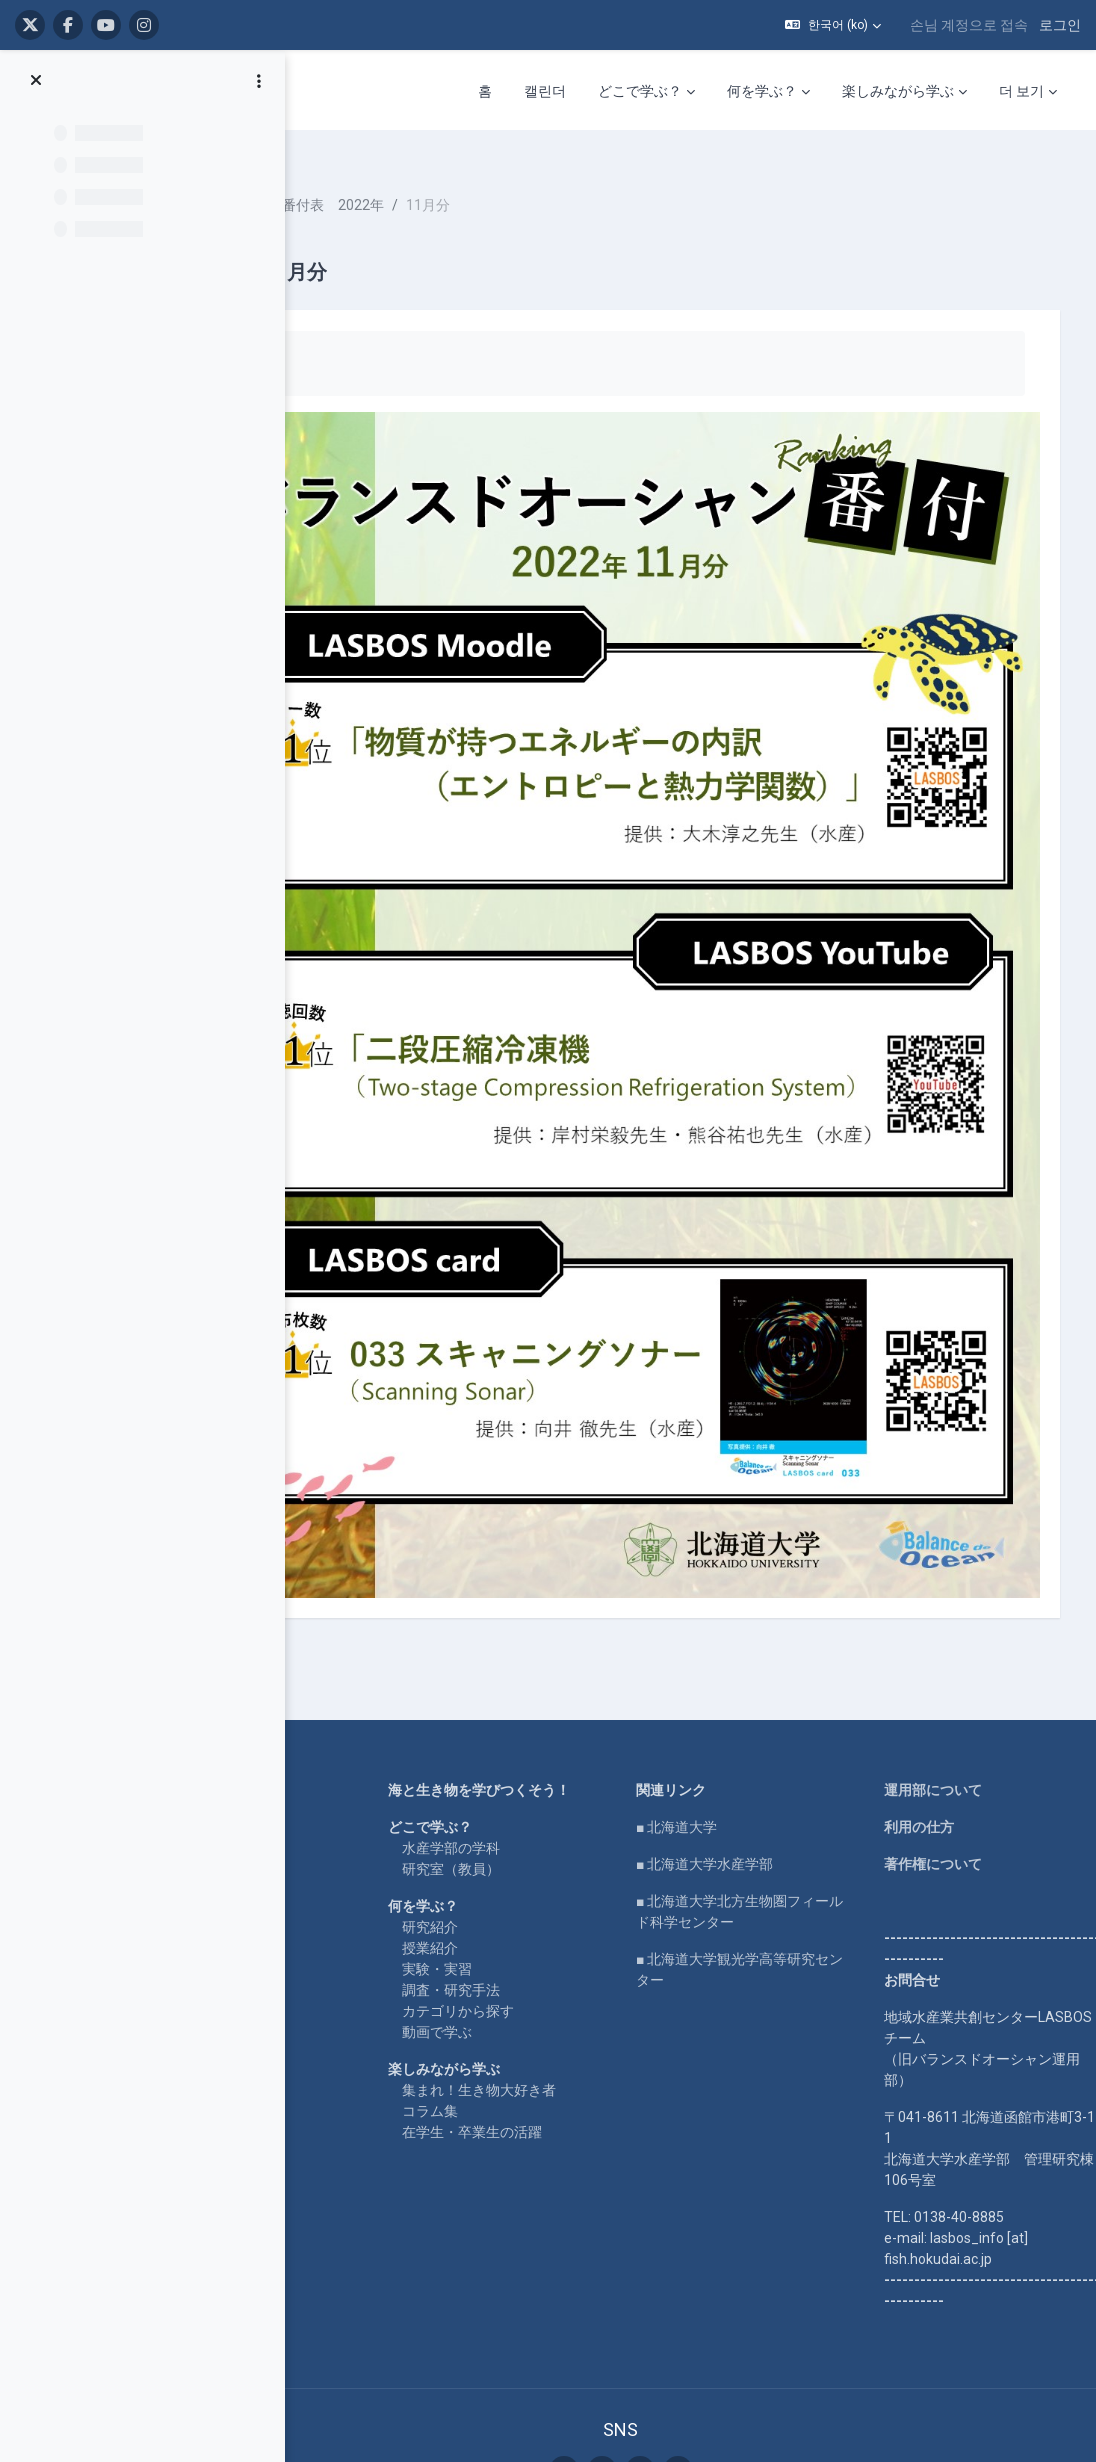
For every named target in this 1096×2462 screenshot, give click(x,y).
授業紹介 (521, 1734)
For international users (338, 1708)
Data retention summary (674, 2343)
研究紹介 (521, 1713)
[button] (833, 25)
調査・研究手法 (542, 1776)
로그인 (1060, 25)
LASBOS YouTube (325, 1592)
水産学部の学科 (542, 1634)
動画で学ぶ (528, 1818)
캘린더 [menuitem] (545, 91)
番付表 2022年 (461, 180)
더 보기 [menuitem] (1021, 91)
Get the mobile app (674, 2364)
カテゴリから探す (549, 1797)
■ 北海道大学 (730, 1592)
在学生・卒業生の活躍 (563, 1918)
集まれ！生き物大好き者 (570, 1876)
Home (288, 1555)
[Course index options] (259, 81)
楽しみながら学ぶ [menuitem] (898, 91)
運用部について (949, 1555)
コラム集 (521, 1897)
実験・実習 (528, 1755)
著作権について (949, 1629)
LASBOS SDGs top (325, 1650)
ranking (364, 180)
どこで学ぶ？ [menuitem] (640, 91)
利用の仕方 (935, 1592)
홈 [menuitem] (485, 91)
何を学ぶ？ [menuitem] (762, 91)
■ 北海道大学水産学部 (758, 1629)
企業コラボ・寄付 (324, 1745)
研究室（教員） (542, 1655)
